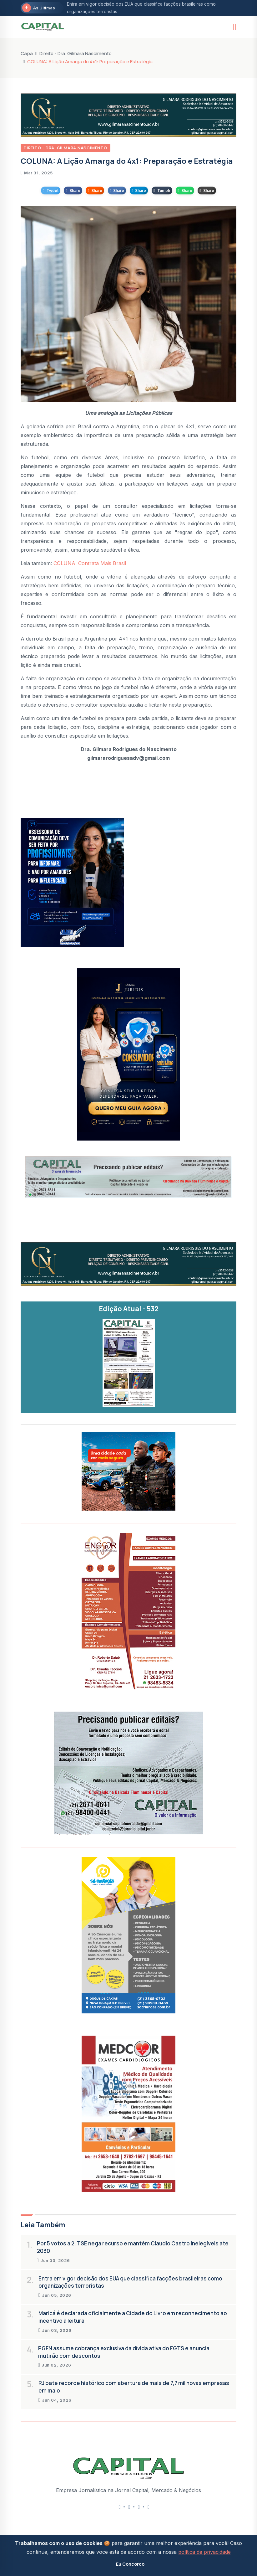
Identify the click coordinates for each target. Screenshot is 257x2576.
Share (73, 190)
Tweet (50, 190)
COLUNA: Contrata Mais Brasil (89, 563)
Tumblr (162, 190)
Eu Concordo (130, 2564)
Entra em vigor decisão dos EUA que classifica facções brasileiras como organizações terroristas (130, 2282)
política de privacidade (204, 2552)
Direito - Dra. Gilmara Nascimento (75, 53)
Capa (27, 53)
